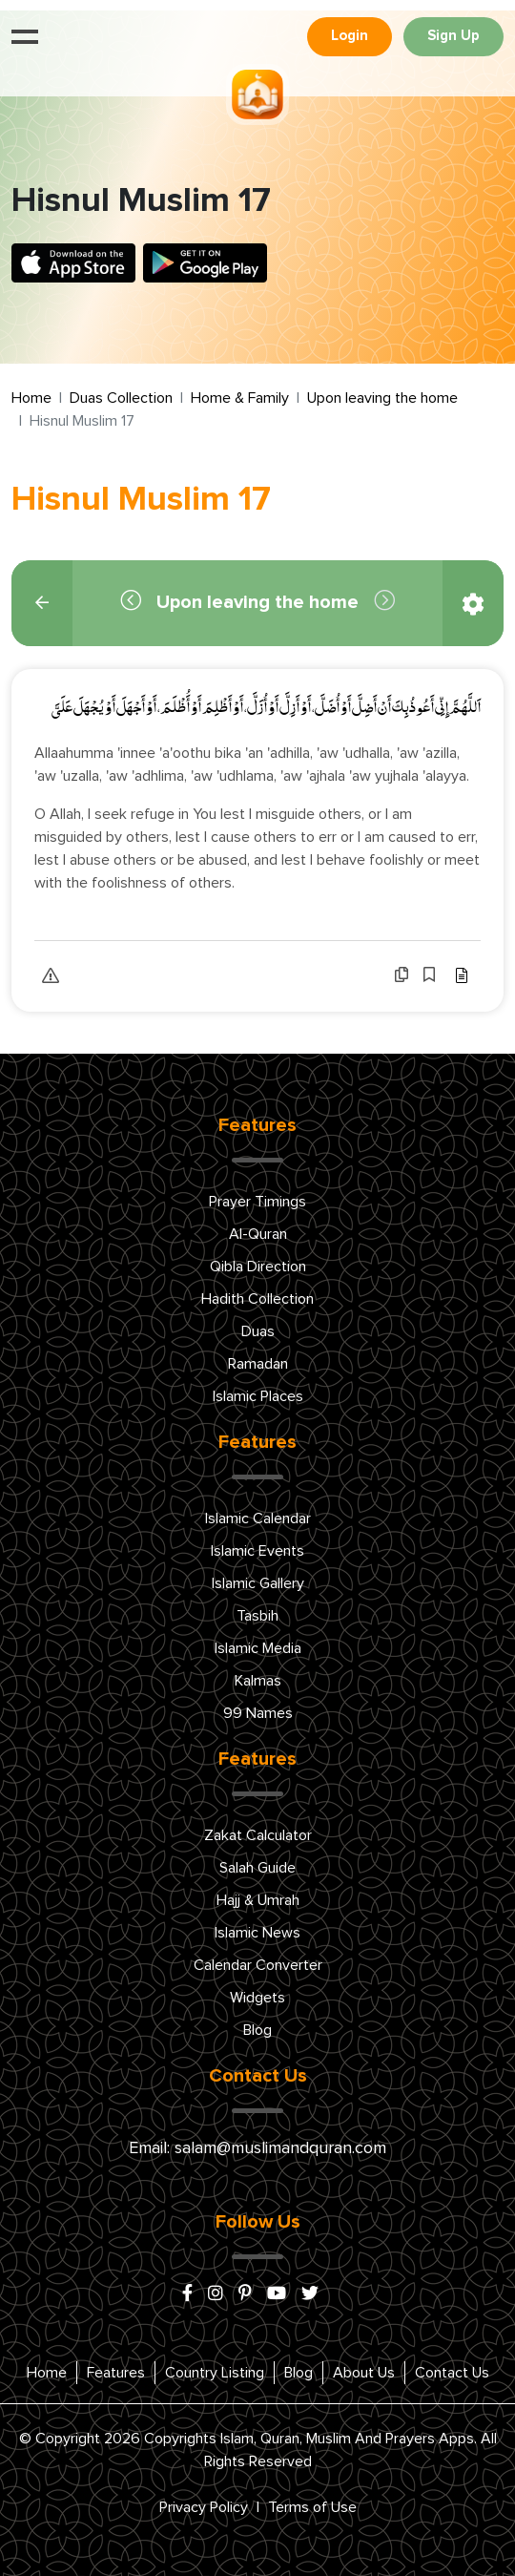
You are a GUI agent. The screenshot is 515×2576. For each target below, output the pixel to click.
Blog (257, 2030)
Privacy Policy (203, 2507)
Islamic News (257, 1932)
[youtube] (276, 2294)
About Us (364, 2372)
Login (349, 36)
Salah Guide (257, 1867)
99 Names (258, 1713)
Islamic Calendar (258, 1518)
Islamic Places (258, 1396)
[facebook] (187, 2294)
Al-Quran (258, 1234)
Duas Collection (121, 398)
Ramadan (258, 1364)
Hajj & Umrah (257, 1900)
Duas (258, 1331)
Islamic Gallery (258, 1583)
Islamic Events (257, 1551)
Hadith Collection (257, 1299)
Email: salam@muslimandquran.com (257, 2148)
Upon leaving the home (382, 398)
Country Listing (214, 2372)
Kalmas (258, 1680)
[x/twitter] (310, 2294)
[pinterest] (245, 2294)
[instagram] (215, 2294)
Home (31, 398)
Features (116, 2372)
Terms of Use (312, 2507)
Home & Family (240, 398)
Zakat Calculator (258, 1835)
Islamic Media (258, 1648)
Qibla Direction (258, 1266)
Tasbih (257, 1615)
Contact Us (452, 2372)
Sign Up (453, 36)
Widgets (257, 1997)
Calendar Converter (258, 1965)
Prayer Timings (257, 1201)
